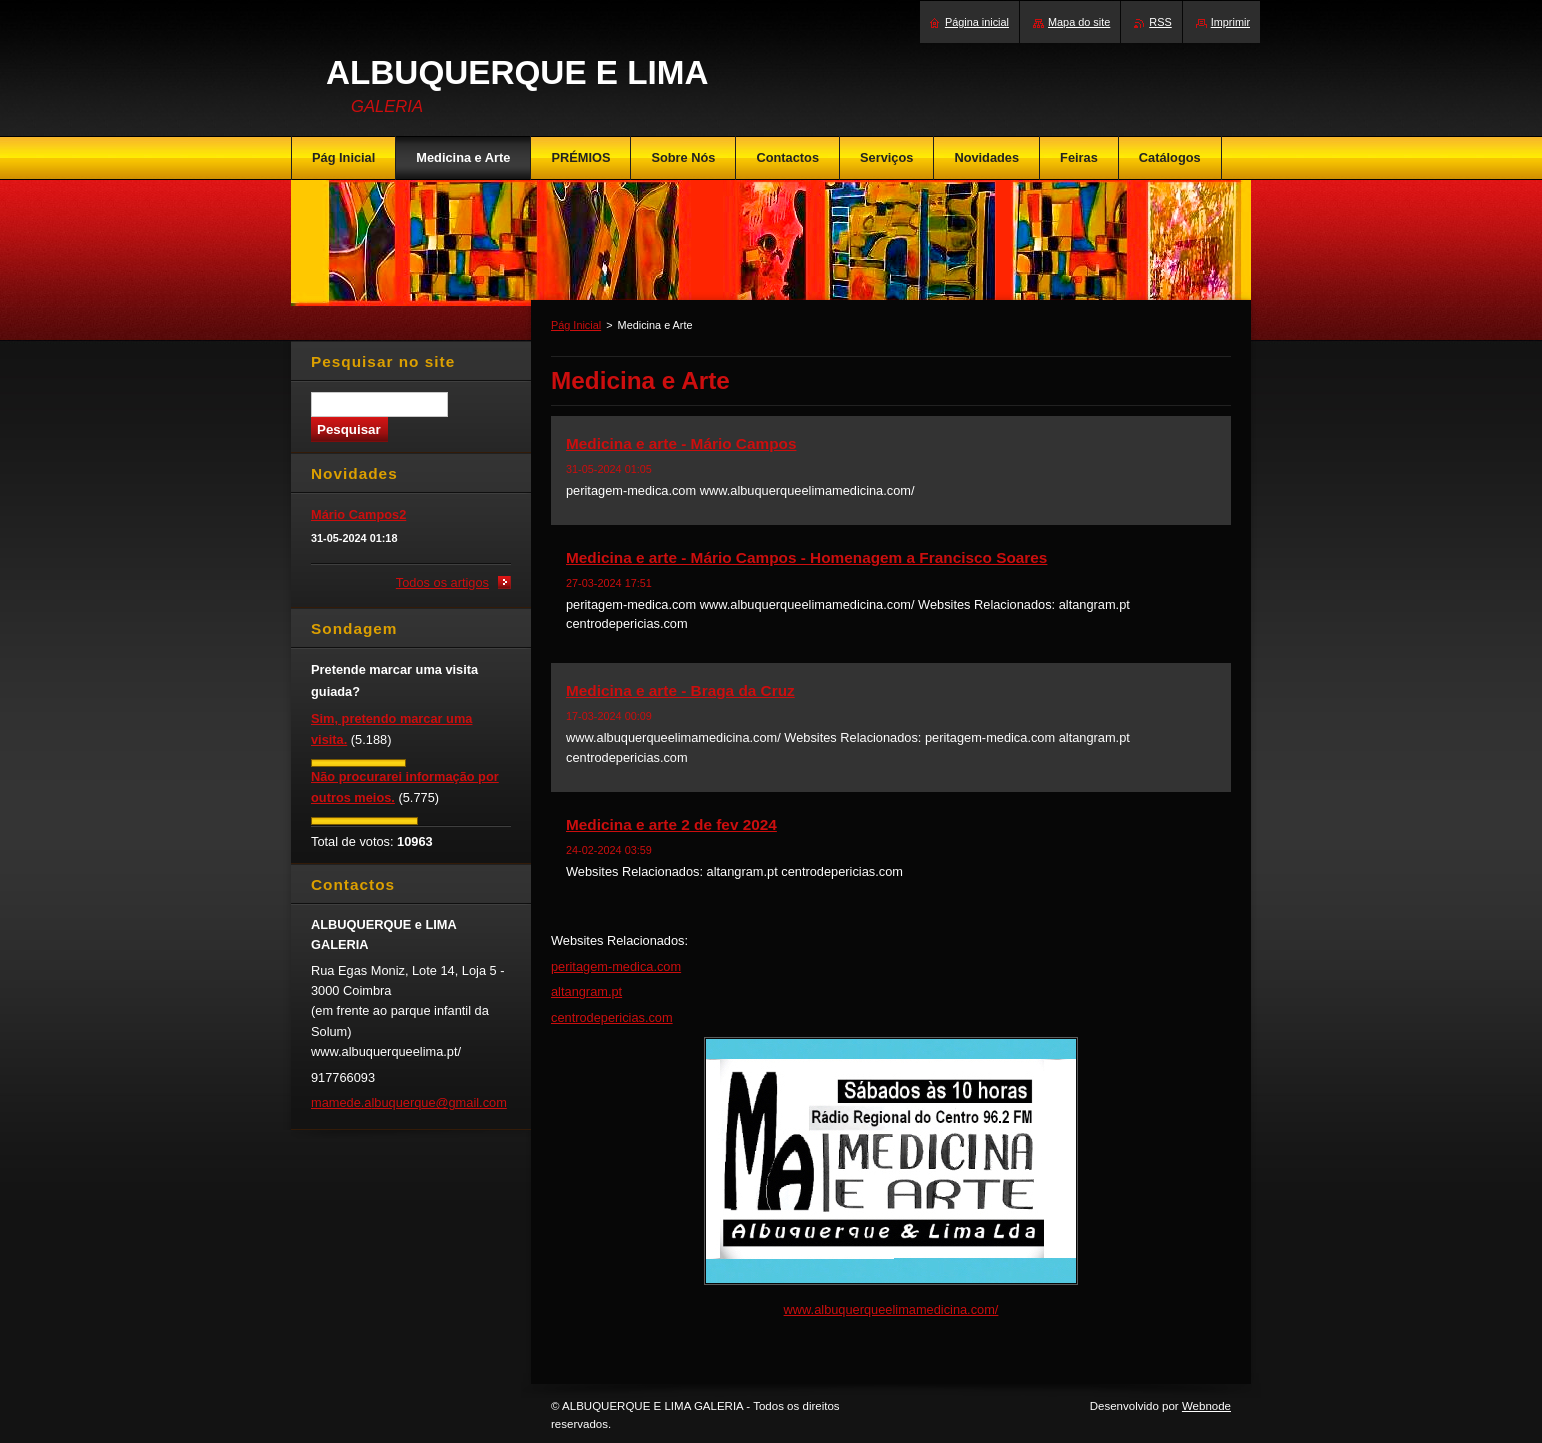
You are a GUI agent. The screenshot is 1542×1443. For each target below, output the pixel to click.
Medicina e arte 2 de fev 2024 (671, 824)
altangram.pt (586, 991)
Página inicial (977, 22)
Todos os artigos (442, 582)
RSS (1160, 22)
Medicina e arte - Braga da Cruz (680, 690)
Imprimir (1230, 22)
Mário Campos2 (358, 514)
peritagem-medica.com (616, 966)
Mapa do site (1079, 22)
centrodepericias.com (612, 1017)
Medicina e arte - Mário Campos (681, 443)
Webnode (1206, 1406)
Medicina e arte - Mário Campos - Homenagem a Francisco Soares (806, 557)
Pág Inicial (576, 325)
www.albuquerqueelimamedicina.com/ (891, 1309)
